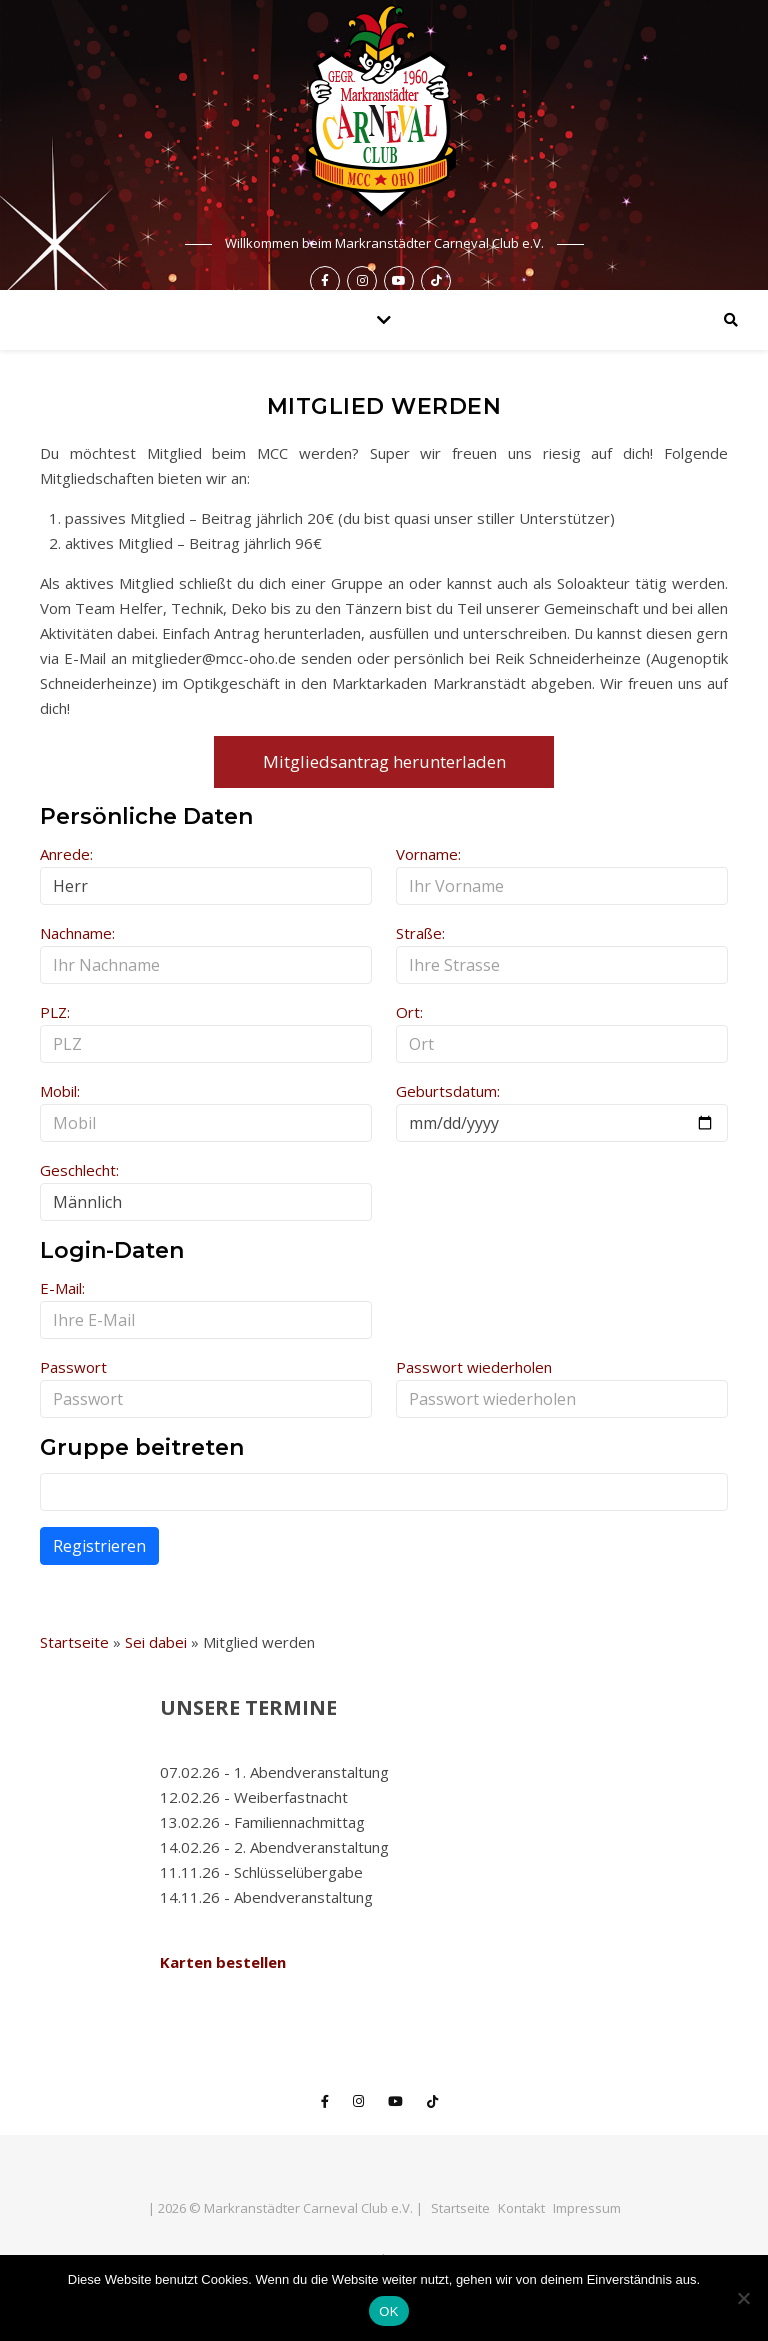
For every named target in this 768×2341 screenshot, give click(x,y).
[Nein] (743, 2298)
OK (388, 2311)
